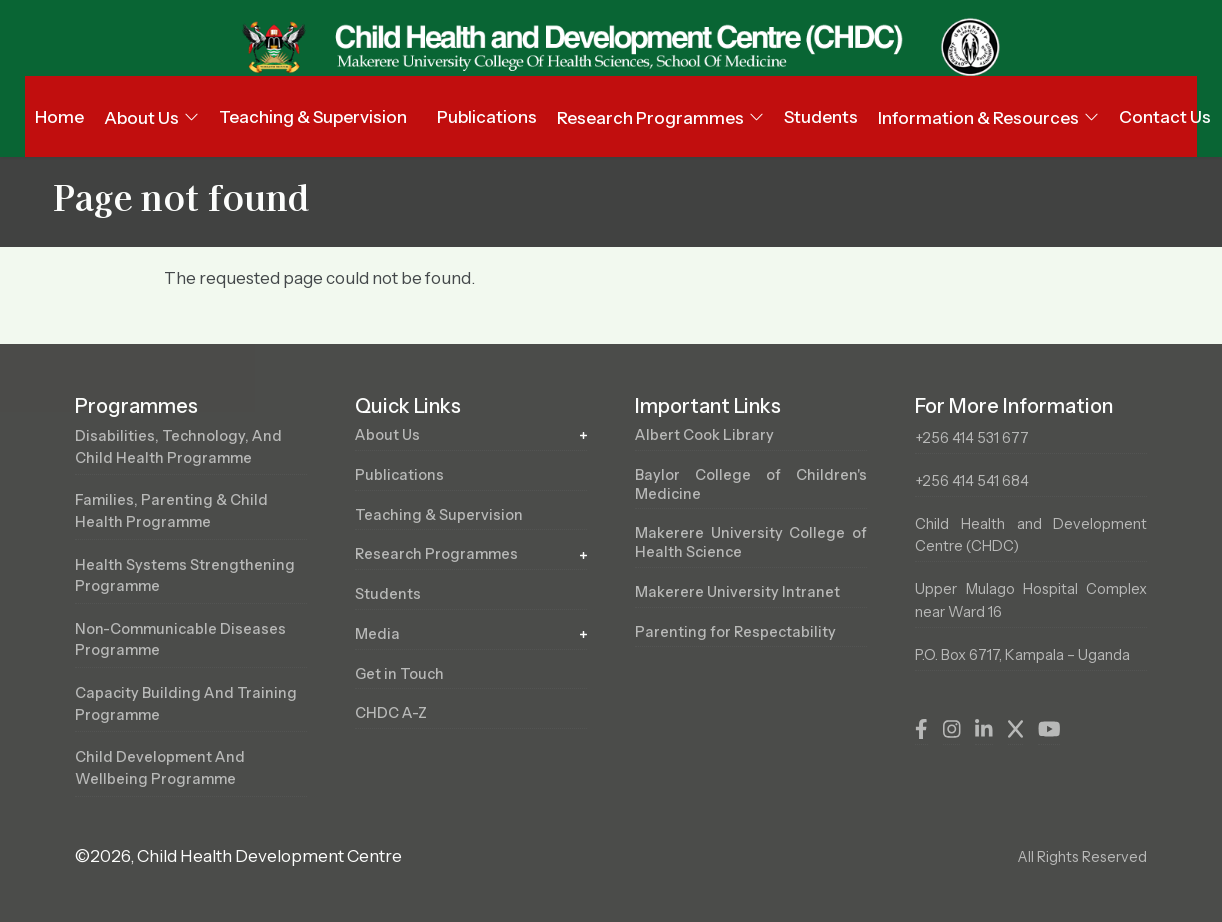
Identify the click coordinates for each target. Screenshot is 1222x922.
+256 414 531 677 (972, 438)
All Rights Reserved (1082, 857)
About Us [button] (141, 118)
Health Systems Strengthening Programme (185, 576)
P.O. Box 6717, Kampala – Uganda (1022, 655)
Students (821, 117)
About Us (388, 435)
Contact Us (1165, 117)
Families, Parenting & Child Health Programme (172, 511)
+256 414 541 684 (972, 481)
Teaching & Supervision (313, 117)
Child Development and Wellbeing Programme (160, 769)
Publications (487, 117)
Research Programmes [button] (650, 118)
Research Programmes (437, 554)
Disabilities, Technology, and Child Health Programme (178, 447)
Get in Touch (399, 674)
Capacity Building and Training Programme (186, 704)
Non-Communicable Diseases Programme (181, 640)
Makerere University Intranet (738, 592)
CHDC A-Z (391, 714)
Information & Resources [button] (978, 118)
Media (377, 634)
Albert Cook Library (704, 435)
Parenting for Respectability (735, 632)
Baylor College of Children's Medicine (751, 484)
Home (59, 117)
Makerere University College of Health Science (751, 542)
